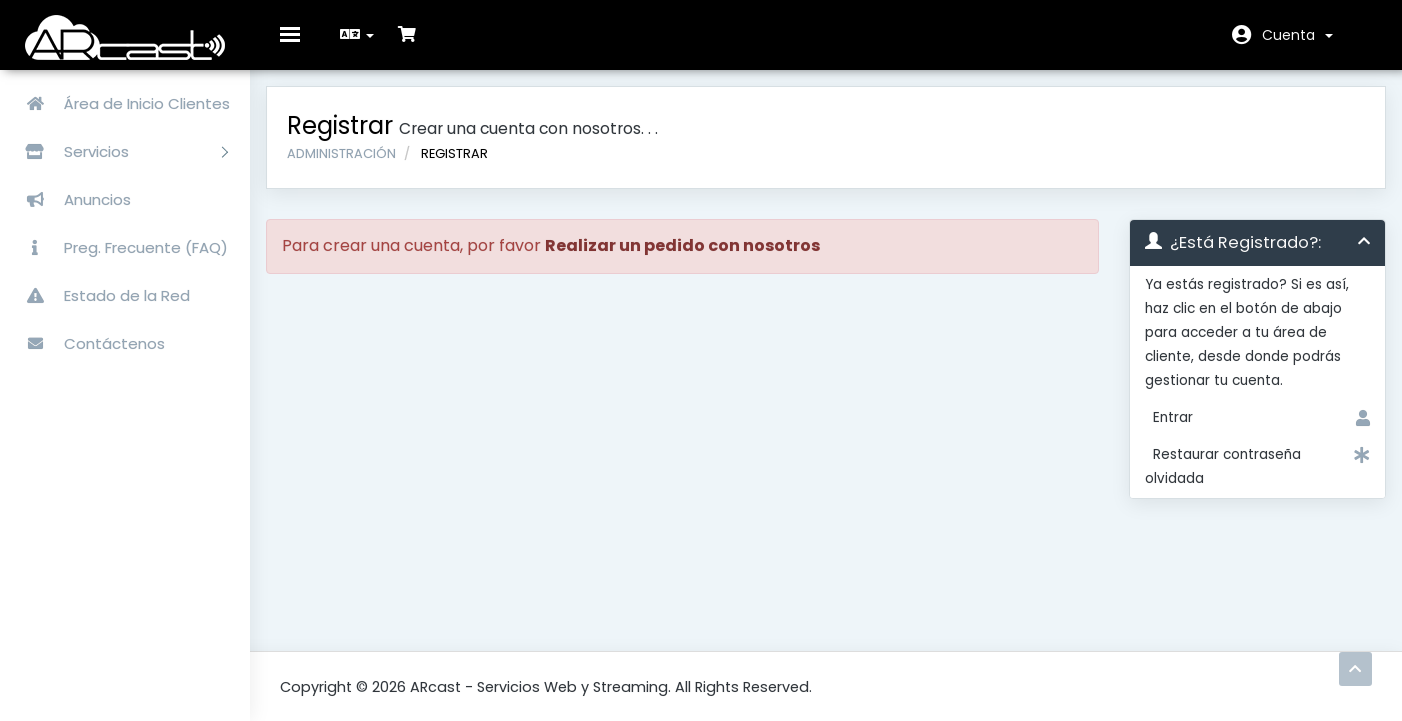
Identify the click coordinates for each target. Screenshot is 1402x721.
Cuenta (1297, 35)
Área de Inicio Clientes (120, 103)
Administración (355, 167)
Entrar (1247, 433)
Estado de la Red (100, 295)
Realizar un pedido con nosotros (696, 260)
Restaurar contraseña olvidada (1247, 480)
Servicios (119, 151)
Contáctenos (87, 343)
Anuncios (70, 199)
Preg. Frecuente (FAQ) (119, 247)
